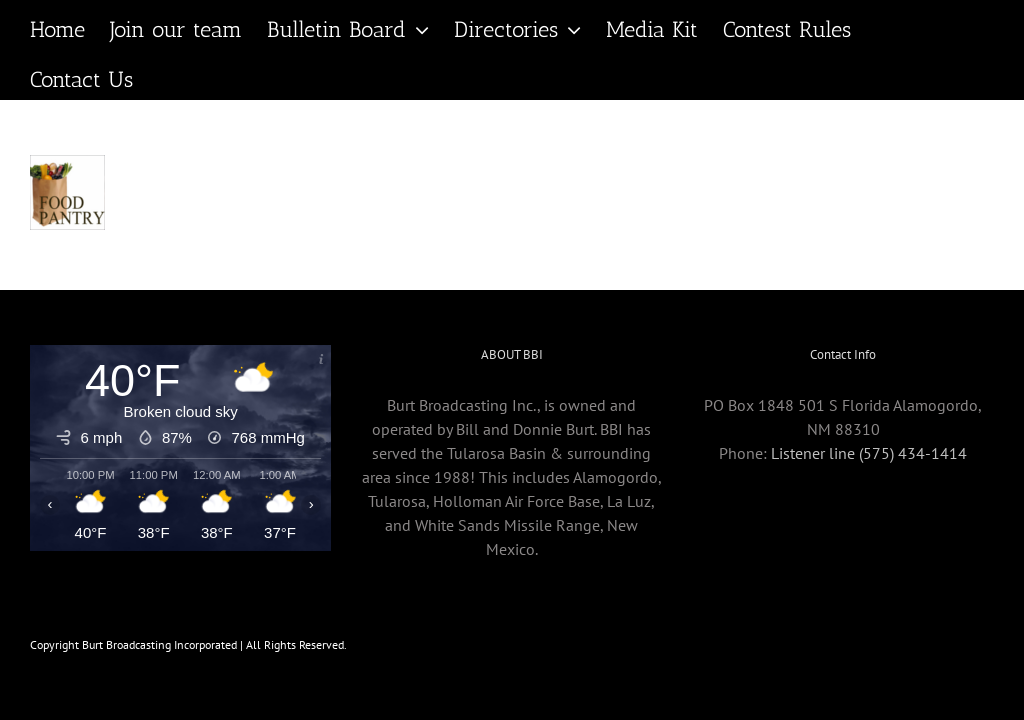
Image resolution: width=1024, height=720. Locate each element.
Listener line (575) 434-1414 (869, 453)
